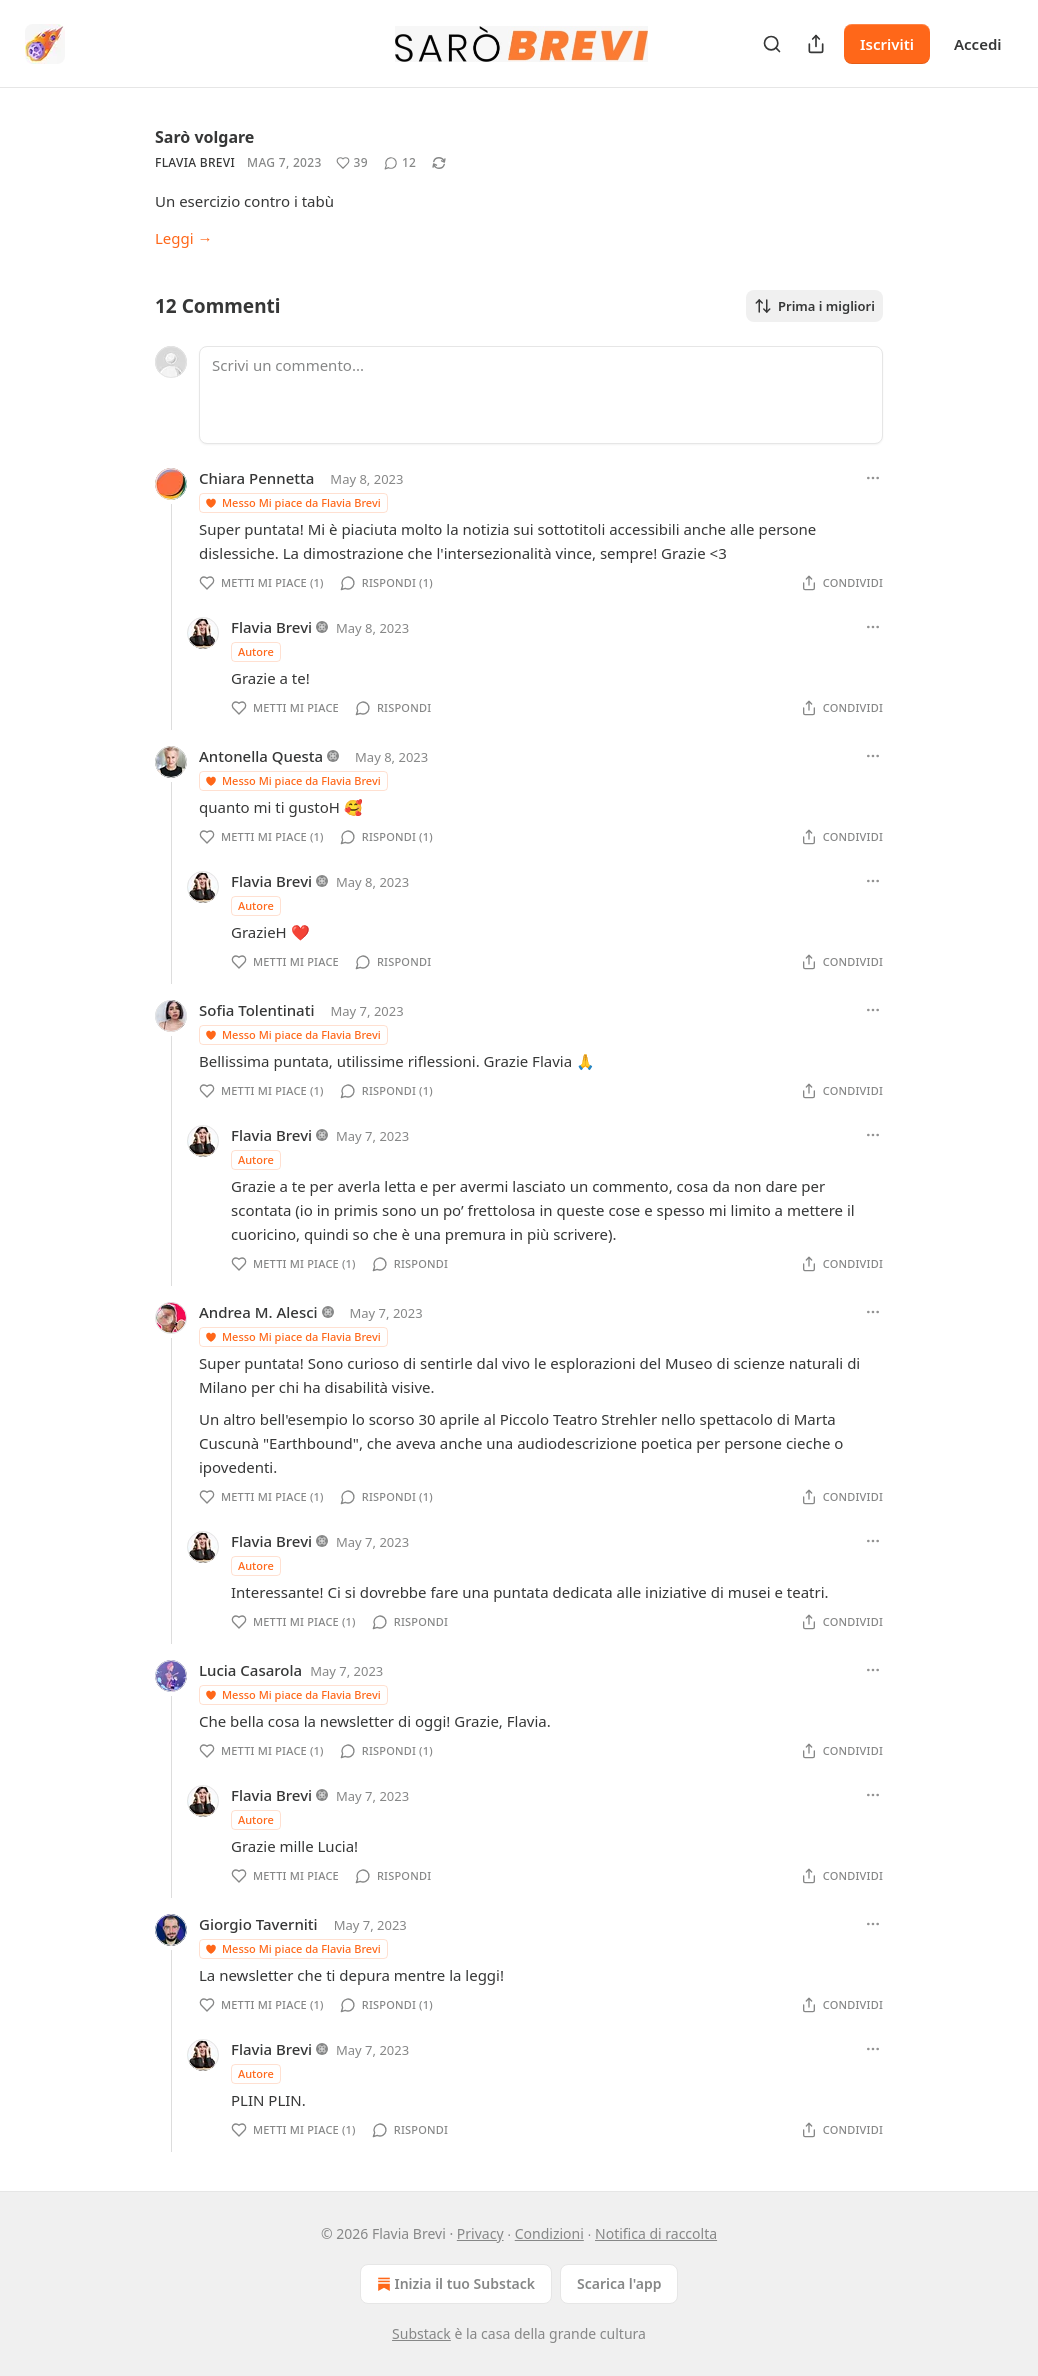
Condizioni (549, 2233)
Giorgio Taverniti (258, 1924)
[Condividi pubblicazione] (816, 44)
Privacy (480, 2233)
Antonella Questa (261, 756)
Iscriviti (887, 44)
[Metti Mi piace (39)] (352, 163)
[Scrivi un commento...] (541, 395)
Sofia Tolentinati (256, 1010)
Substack (421, 2333)
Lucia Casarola (250, 1670)
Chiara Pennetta (256, 478)
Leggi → (184, 238)
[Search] (772, 44)
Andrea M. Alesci (258, 1312)
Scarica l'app (619, 2283)
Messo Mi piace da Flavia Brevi (292, 502)
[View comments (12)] (400, 163)
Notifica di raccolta (656, 2233)
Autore (256, 651)
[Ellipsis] (873, 478)
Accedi (978, 44)
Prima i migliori (814, 306)
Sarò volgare (204, 137)
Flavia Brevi (195, 162)
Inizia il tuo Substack (454, 2284)
